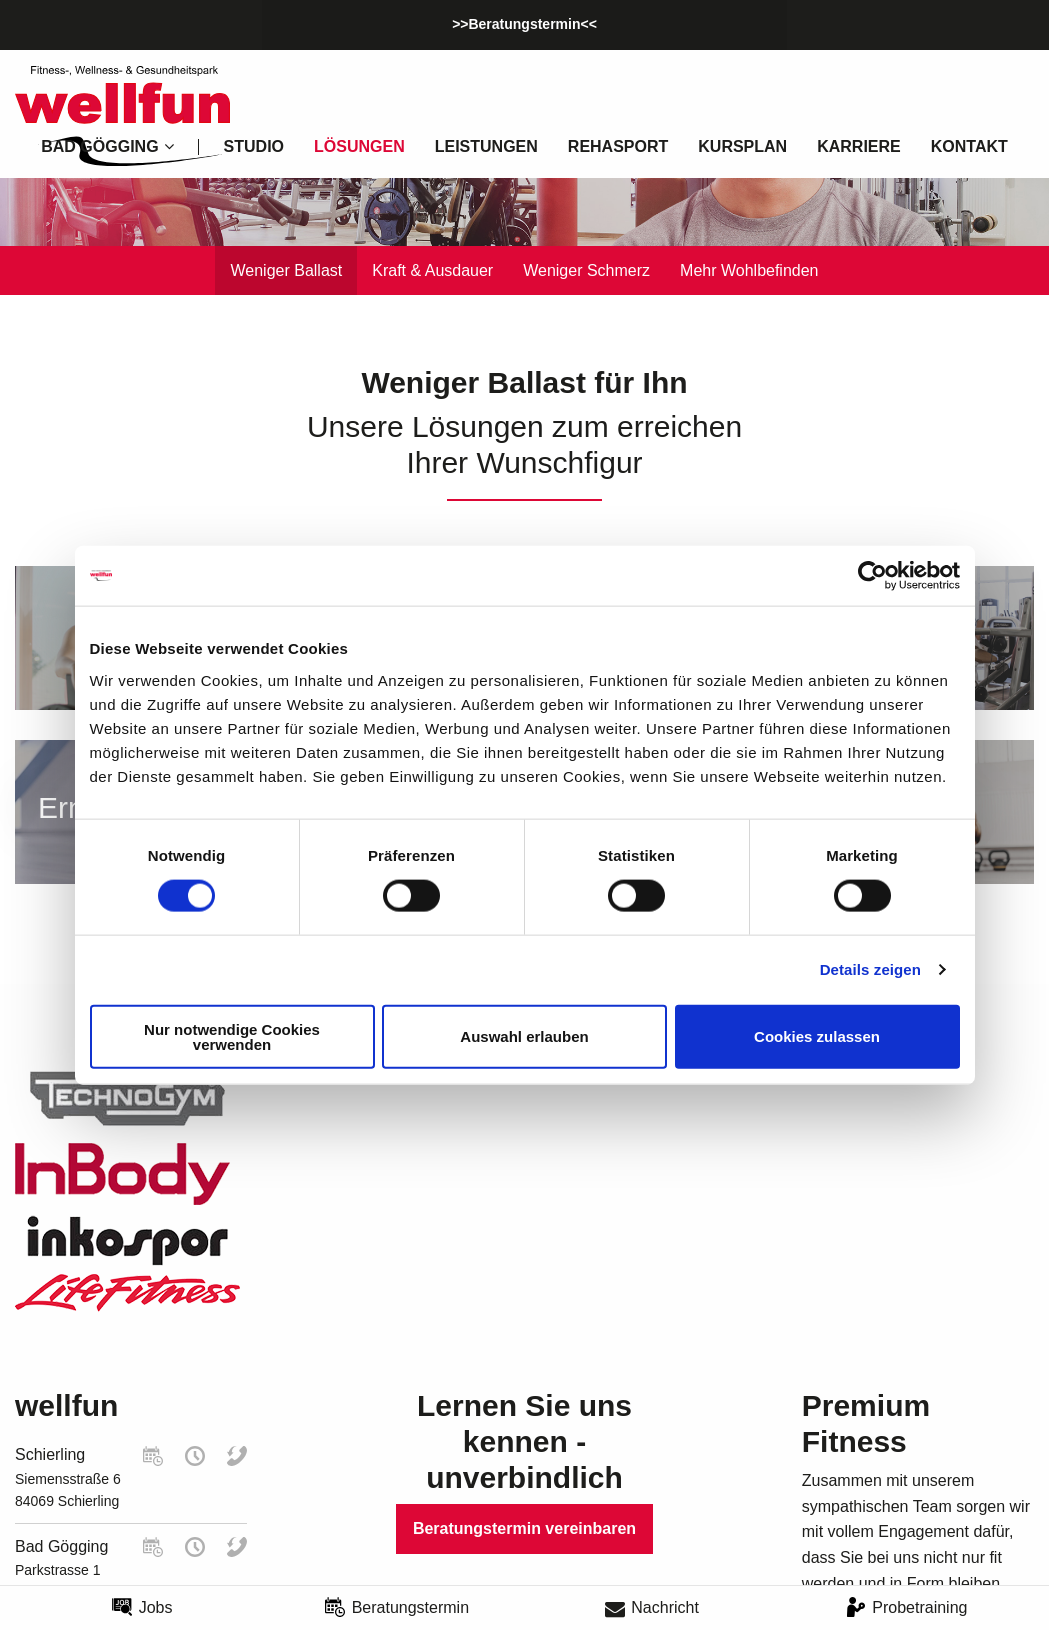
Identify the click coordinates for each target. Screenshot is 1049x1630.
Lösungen (359, 146)
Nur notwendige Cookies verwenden (232, 1036)
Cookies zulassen (817, 1036)
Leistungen (486, 146)
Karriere (859, 146)
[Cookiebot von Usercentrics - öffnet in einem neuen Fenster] (872, 576)
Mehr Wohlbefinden (749, 270)
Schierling (50, 1454)
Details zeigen (870, 969)
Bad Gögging (61, 1546)
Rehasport (618, 146)
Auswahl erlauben (524, 1036)
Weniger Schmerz (586, 270)
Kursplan (742, 146)
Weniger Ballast (286, 270)
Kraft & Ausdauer (432, 270)
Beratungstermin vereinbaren (524, 1528)
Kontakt (969, 146)
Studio (254, 146)
